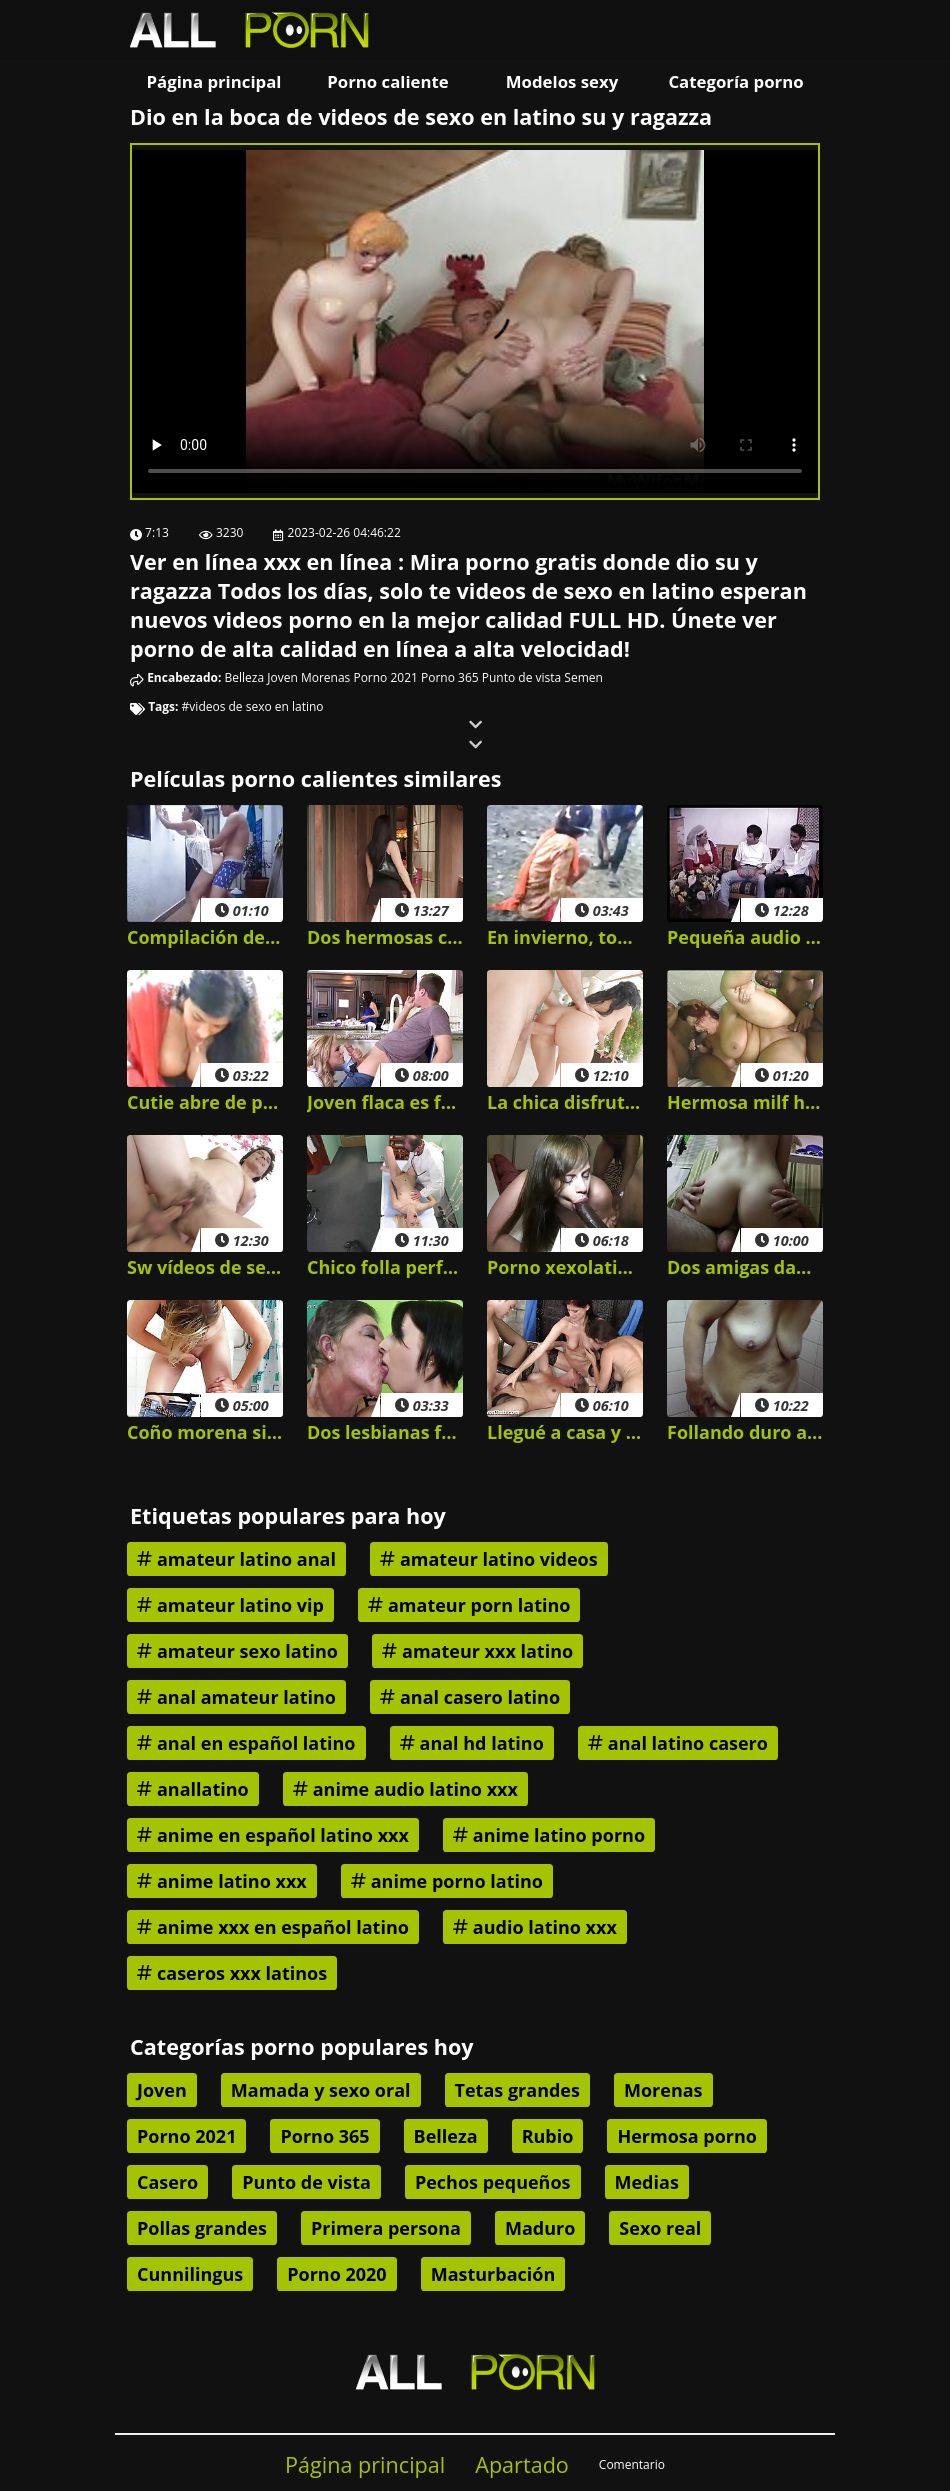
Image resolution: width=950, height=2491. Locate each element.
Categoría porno (735, 81)
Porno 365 (450, 677)
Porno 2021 (385, 677)
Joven (282, 677)
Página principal (214, 81)
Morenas (325, 677)
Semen (583, 677)
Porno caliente (387, 81)
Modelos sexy (562, 81)
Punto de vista (521, 677)
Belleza (245, 677)
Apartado (522, 2464)
